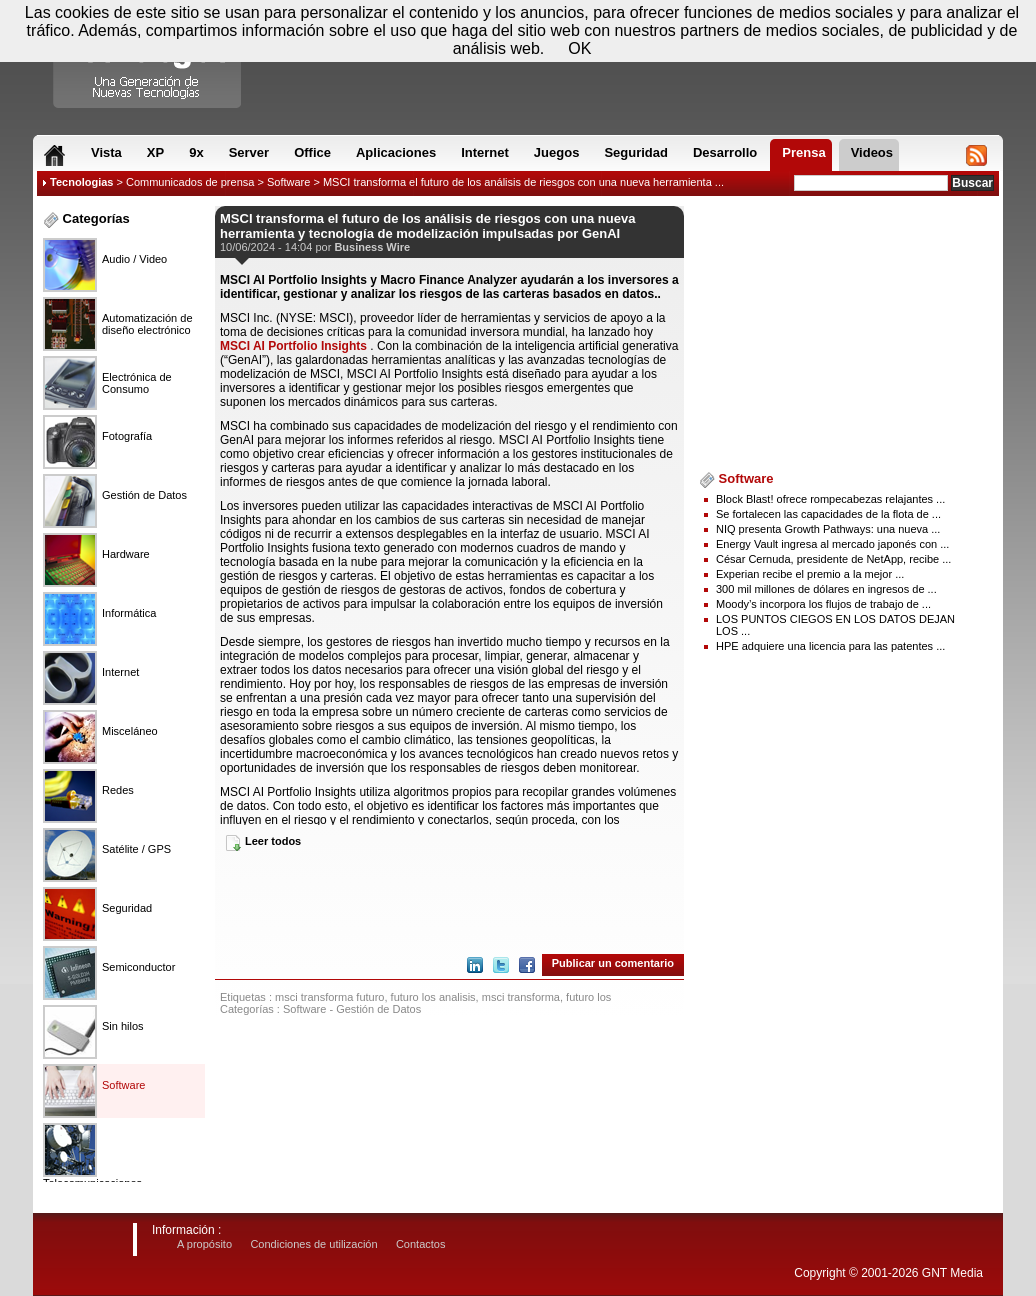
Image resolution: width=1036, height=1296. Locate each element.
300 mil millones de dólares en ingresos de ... (826, 589)
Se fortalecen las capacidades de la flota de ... (828, 514)
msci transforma (521, 997)
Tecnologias (81, 182)
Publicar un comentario (613, 963)
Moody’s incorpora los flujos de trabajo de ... (823, 604)
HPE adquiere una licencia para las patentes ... (830, 646)
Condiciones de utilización (313, 1244)
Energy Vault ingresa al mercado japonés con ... (832, 544)
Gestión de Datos (378, 1009)
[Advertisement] (449, 901)
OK (579, 48)
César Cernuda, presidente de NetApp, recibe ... (833, 559)
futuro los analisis (433, 997)
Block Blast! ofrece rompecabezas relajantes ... (830, 499)
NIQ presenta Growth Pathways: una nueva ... (828, 529)
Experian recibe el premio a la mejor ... (810, 574)
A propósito (204, 1244)
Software (288, 182)
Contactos (421, 1244)
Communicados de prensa (190, 182)
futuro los (588, 997)
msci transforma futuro (329, 997)
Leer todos (273, 841)
